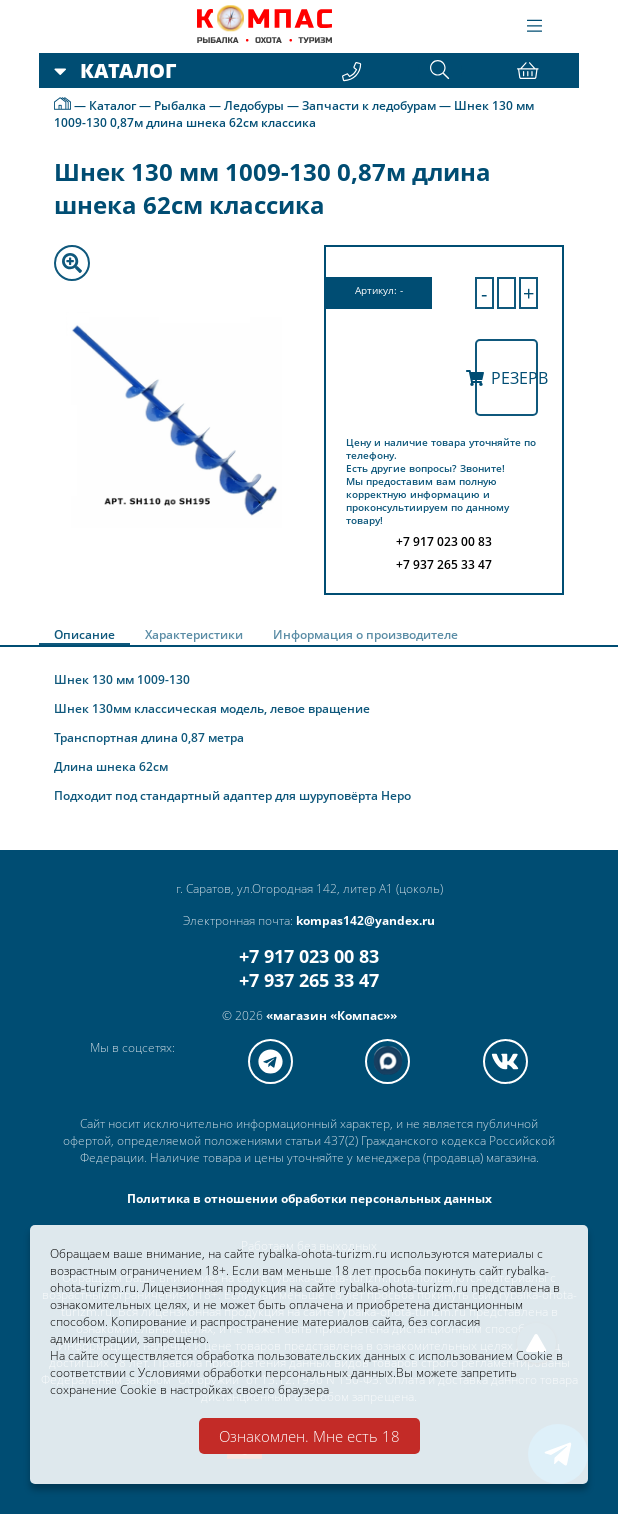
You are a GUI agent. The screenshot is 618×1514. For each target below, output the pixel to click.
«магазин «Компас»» (331, 1015)
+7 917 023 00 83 (309, 956)
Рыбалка (180, 105)
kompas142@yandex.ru (365, 920)
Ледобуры (254, 105)
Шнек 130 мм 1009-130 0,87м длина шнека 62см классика (294, 114)
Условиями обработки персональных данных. (267, 1372)
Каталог (112, 105)
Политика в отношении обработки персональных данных (309, 1198)
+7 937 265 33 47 (309, 980)
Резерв (507, 378)
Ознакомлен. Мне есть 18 (309, 1436)
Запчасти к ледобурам (369, 105)
